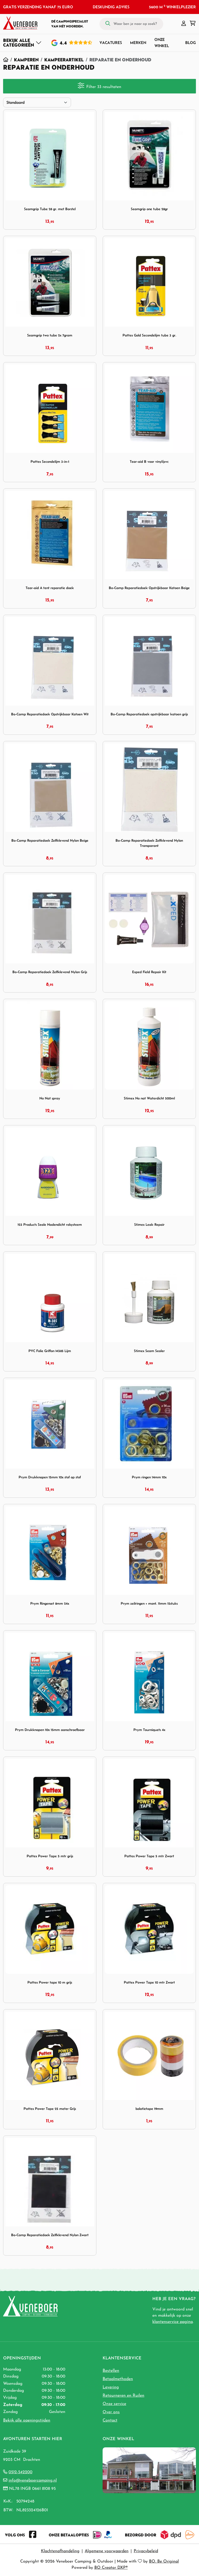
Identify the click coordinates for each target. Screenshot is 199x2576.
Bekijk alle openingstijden (26, 2420)
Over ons (111, 2412)
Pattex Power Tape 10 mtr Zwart (149, 1982)
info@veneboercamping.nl (33, 2480)
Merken (138, 42)
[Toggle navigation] (22, 42)
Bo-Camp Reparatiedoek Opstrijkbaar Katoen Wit (50, 714)
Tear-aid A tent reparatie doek (50, 588)
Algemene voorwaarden (107, 2551)
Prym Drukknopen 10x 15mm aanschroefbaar (50, 1730)
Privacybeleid (146, 2551)
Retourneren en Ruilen (123, 2396)
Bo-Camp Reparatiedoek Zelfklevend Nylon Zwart (50, 2235)
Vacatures (111, 42)
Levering (111, 2387)
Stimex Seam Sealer (149, 1351)
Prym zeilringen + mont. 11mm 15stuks (149, 1603)
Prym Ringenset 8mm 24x (49, 1603)
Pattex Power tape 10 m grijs (49, 1982)
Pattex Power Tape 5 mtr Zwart (149, 1856)
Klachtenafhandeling (60, 2551)
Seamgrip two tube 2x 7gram (49, 335)
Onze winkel (161, 42)
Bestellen (111, 2371)
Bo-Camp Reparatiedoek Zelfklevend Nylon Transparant (149, 843)
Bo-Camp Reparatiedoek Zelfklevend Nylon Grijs (49, 972)
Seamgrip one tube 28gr (149, 209)
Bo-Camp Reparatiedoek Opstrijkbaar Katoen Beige (149, 588)
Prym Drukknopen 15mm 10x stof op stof (50, 1477)
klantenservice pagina (172, 2322)
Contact (110, 2420)
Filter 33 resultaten (99, 85)
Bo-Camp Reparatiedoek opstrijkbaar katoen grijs (149, 714)
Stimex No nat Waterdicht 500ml (149, 1098)
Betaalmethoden (118, 2379)
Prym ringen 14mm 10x (149, 1477)
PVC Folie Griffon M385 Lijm (50, 1351)
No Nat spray (49, 1098)
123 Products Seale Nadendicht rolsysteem (50, 1225)
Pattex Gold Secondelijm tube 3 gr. (149, 335)
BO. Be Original (164, 2561)
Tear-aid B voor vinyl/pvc (149, 462)
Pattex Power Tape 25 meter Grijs (50, 2109)
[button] (183, 24)
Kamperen (26, 59)
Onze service (114, 2404)
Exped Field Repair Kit (149, 972)
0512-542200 (20, 2472)
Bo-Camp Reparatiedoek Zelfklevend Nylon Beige (49, 840)
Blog (190, 42)
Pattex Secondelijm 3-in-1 (50, 462)
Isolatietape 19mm (149, 2109)
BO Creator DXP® (111, 2568)
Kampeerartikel (64, 59)
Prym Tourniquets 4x (149, 1730)
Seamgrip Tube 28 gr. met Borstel (50, 209)
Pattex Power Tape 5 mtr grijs (50, 1856)
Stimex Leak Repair (149, 1225)
